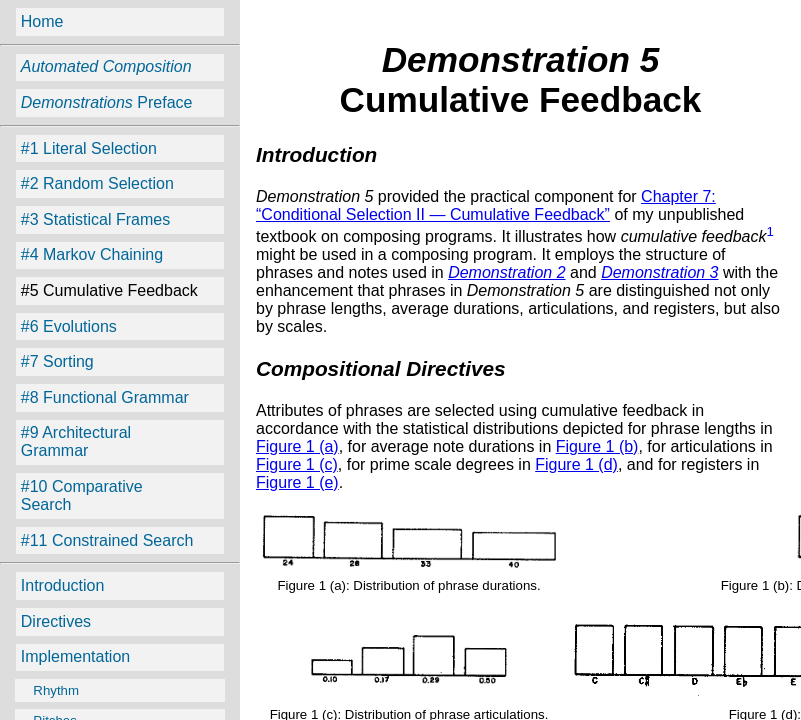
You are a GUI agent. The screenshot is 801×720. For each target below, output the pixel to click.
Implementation (75, 656)
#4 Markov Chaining (92, 254)
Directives (56, 621)
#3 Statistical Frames (95, 219)
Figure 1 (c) (297, 464)
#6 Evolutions (69, 326)
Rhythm (49, 690)
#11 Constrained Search (107, 540)
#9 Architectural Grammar (76, 441)
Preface (107, 102)
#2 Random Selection (97, 183)
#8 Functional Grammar (105, 397)
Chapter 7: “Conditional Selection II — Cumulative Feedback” (486, 205)
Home (42, 21)
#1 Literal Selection (89, 148)
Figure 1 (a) (297, 446)
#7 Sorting (57, 361)
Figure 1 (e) (297, 482)
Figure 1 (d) (576, 464)
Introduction (63, 585)
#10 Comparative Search (82, 495)
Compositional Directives (381, 368)
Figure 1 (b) (597, 446)
